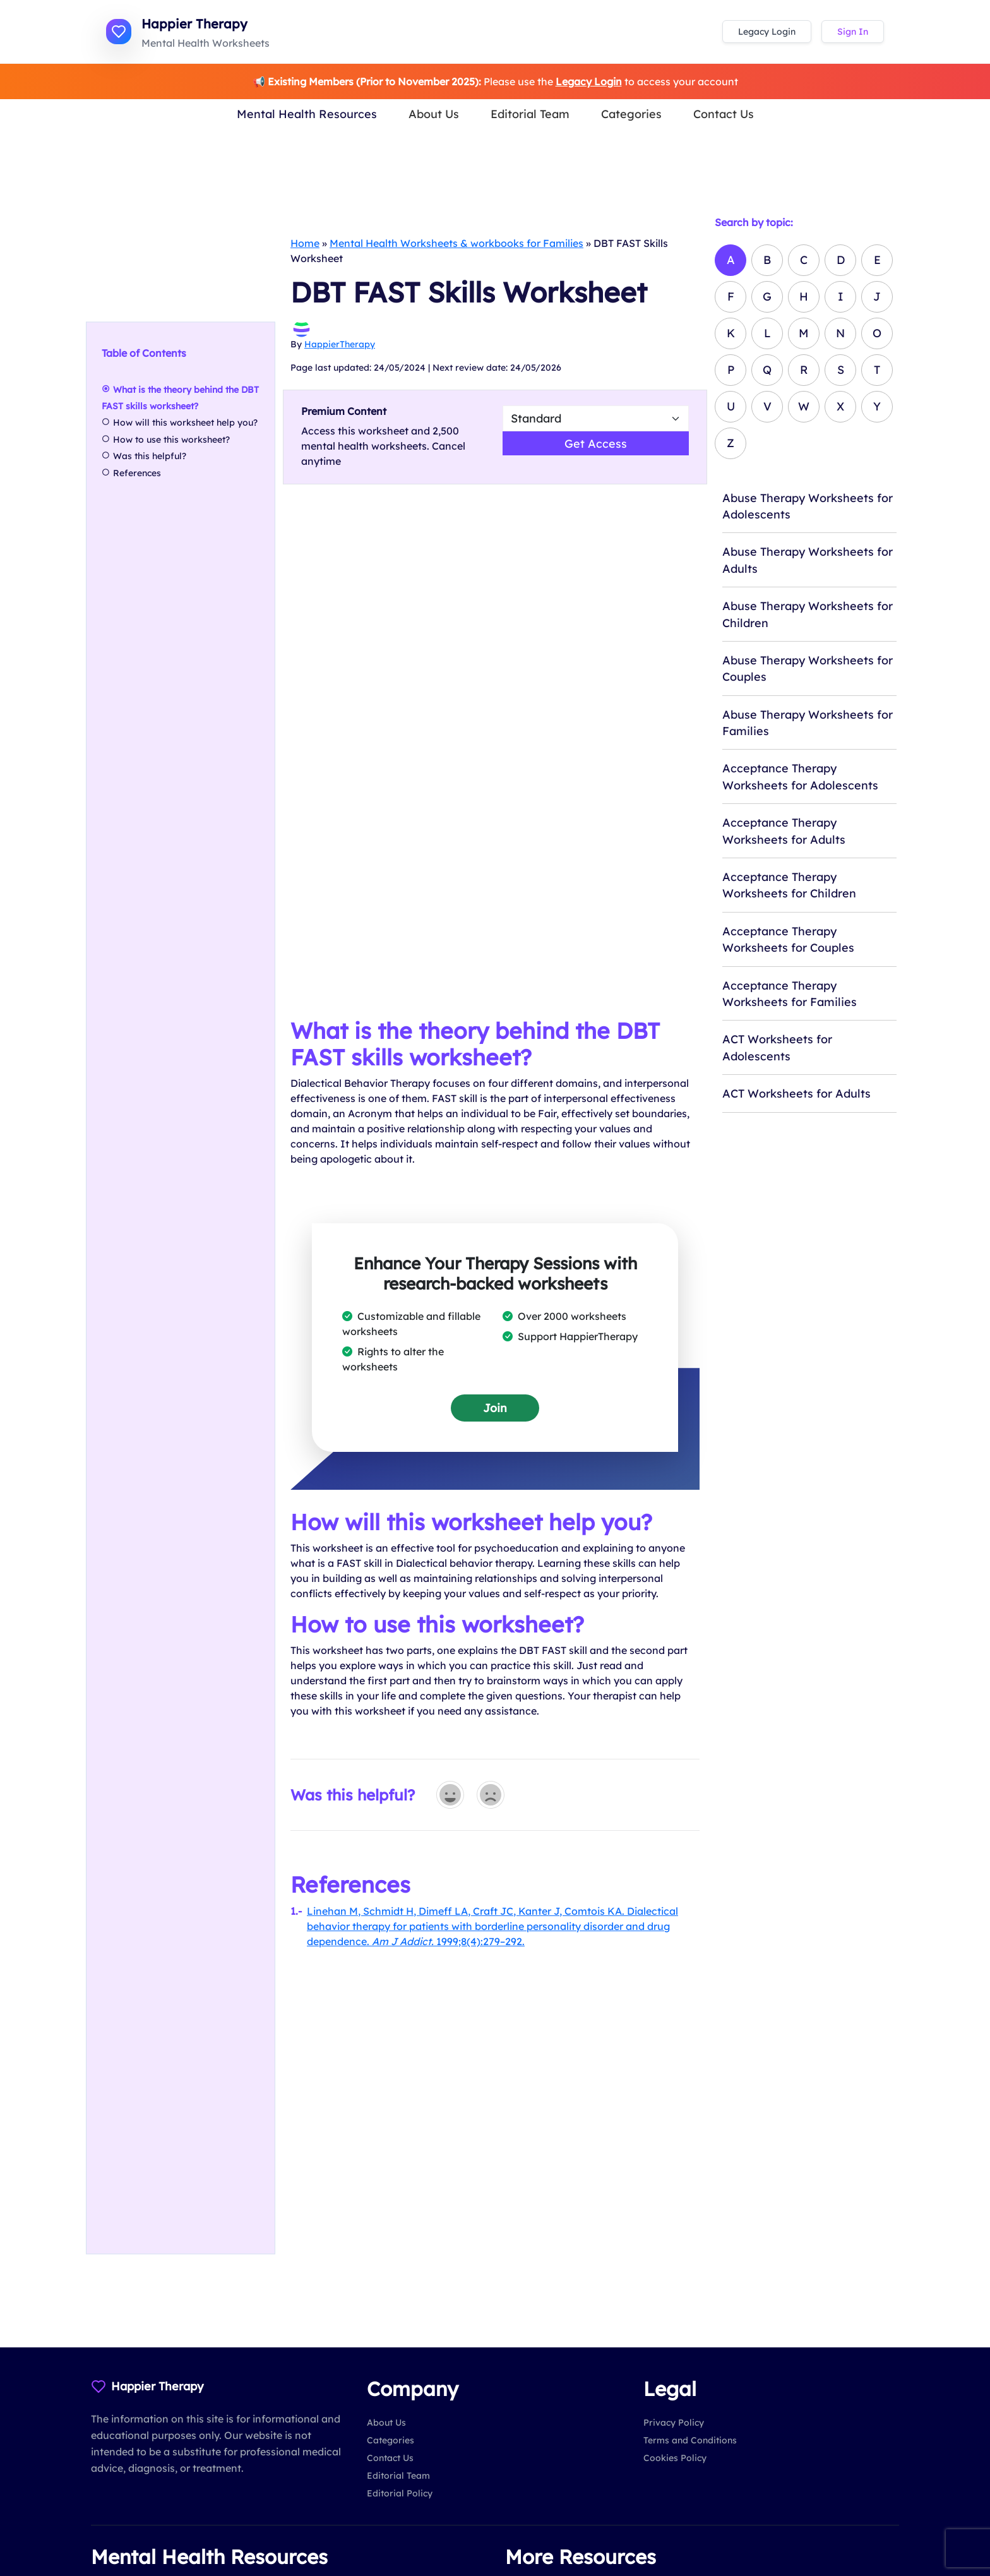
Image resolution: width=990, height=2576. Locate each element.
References (137, 473)
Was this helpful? (149, 456)
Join (495, 1408)
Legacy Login (767, 31)
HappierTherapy (339, 344)
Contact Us (723, 114)
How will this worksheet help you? (185, 423)
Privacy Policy (673, 2422)
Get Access (595, 443)
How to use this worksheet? (171, 439)
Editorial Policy (399, 2493)
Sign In (852, 31)
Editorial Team (530, 114)
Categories (631, 114)
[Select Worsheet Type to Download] (596, 418)
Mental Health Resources (307, 114)
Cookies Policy (675, 2458)
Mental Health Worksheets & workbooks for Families (456, 243)
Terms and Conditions (690, 2440)
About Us (434, 114)
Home (304, 243)
